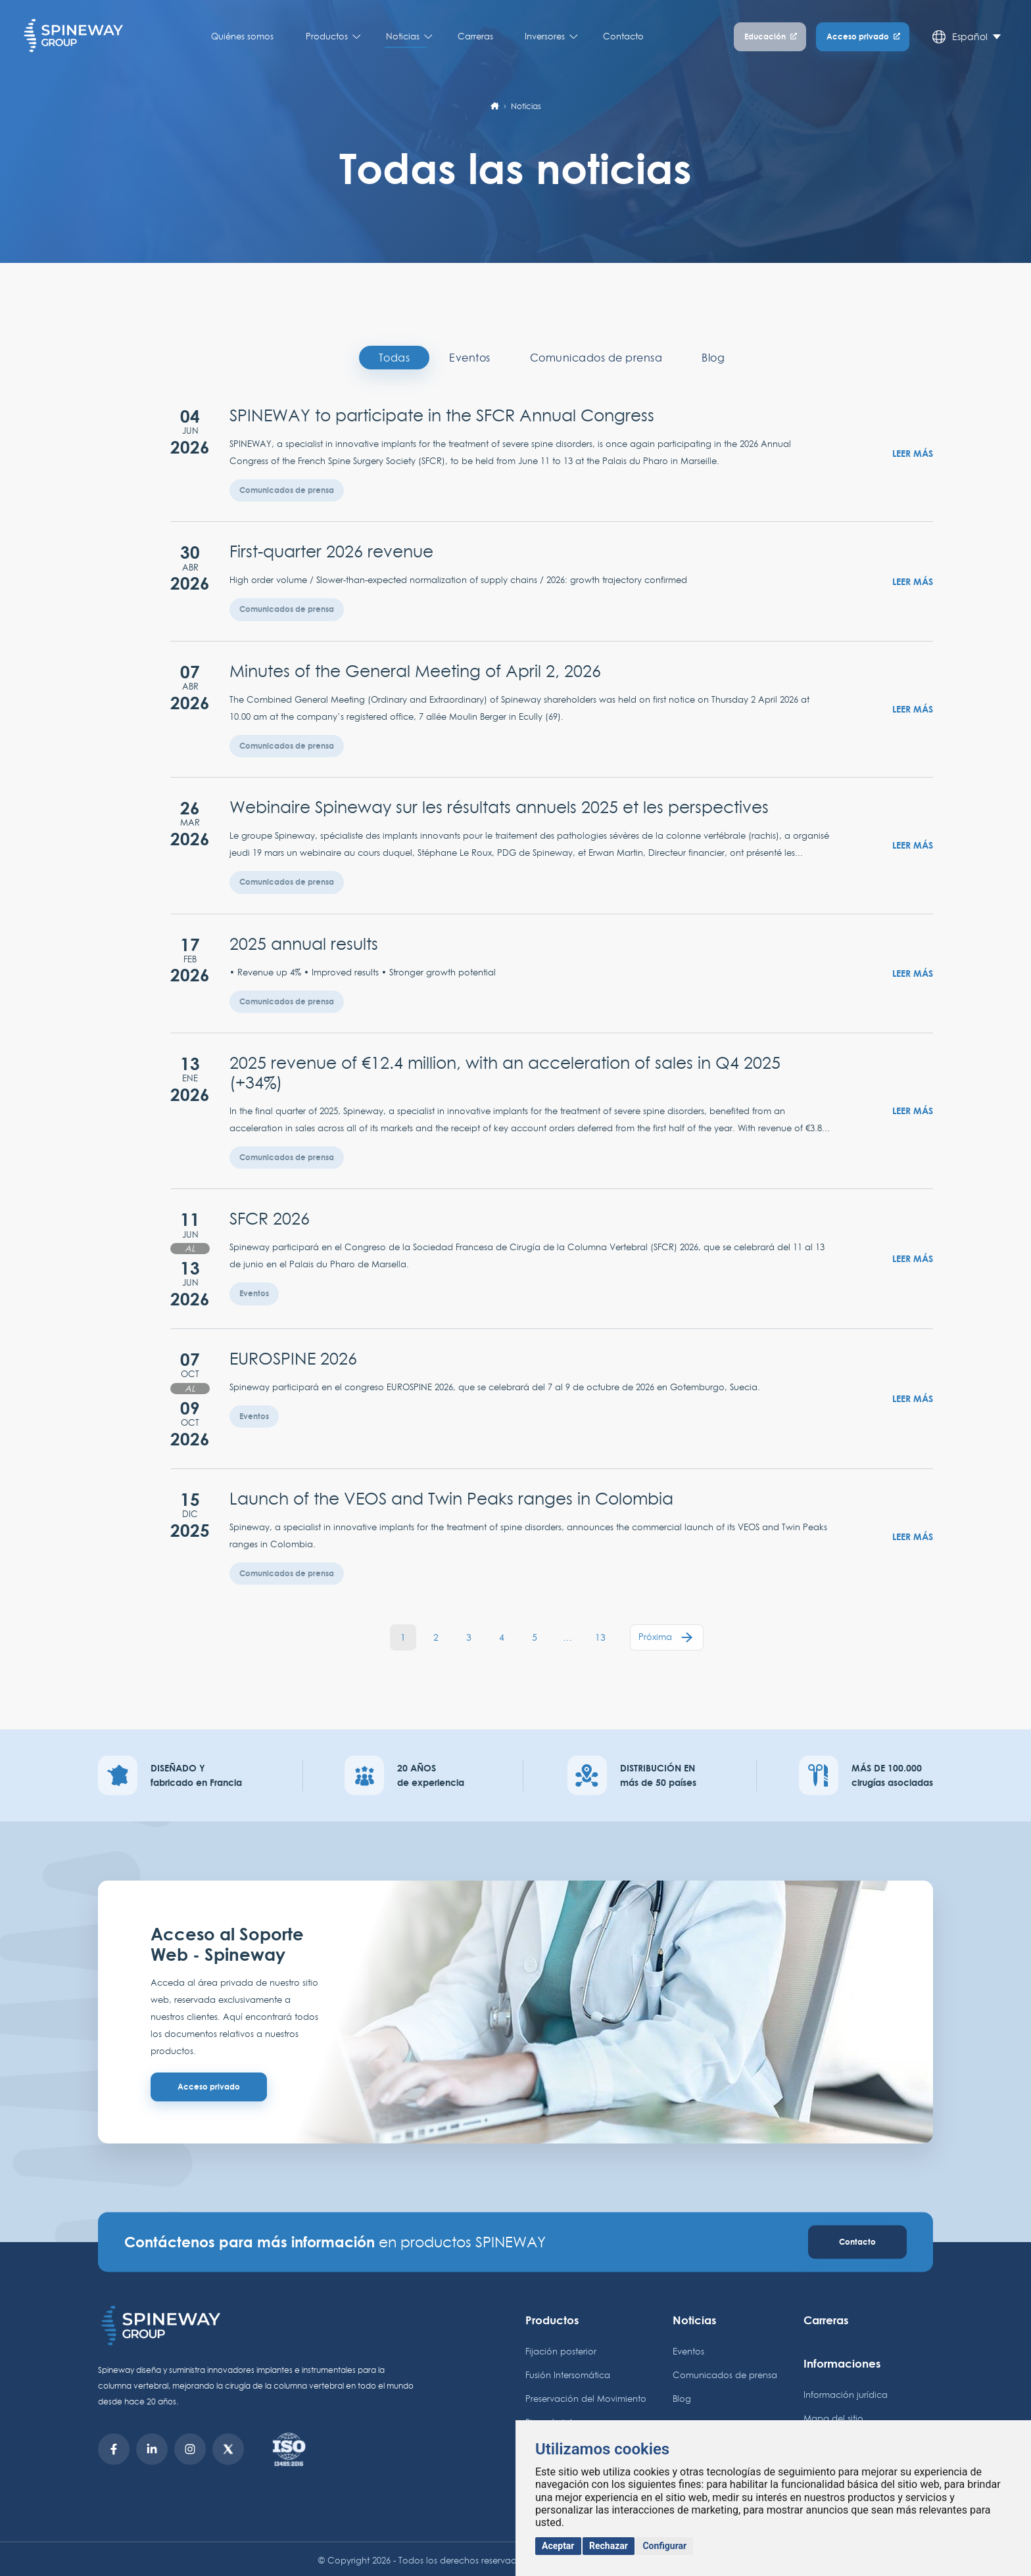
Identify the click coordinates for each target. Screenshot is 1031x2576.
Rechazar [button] (608, 2546)
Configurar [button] (664, 2546)
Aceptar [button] (558, 2546)
